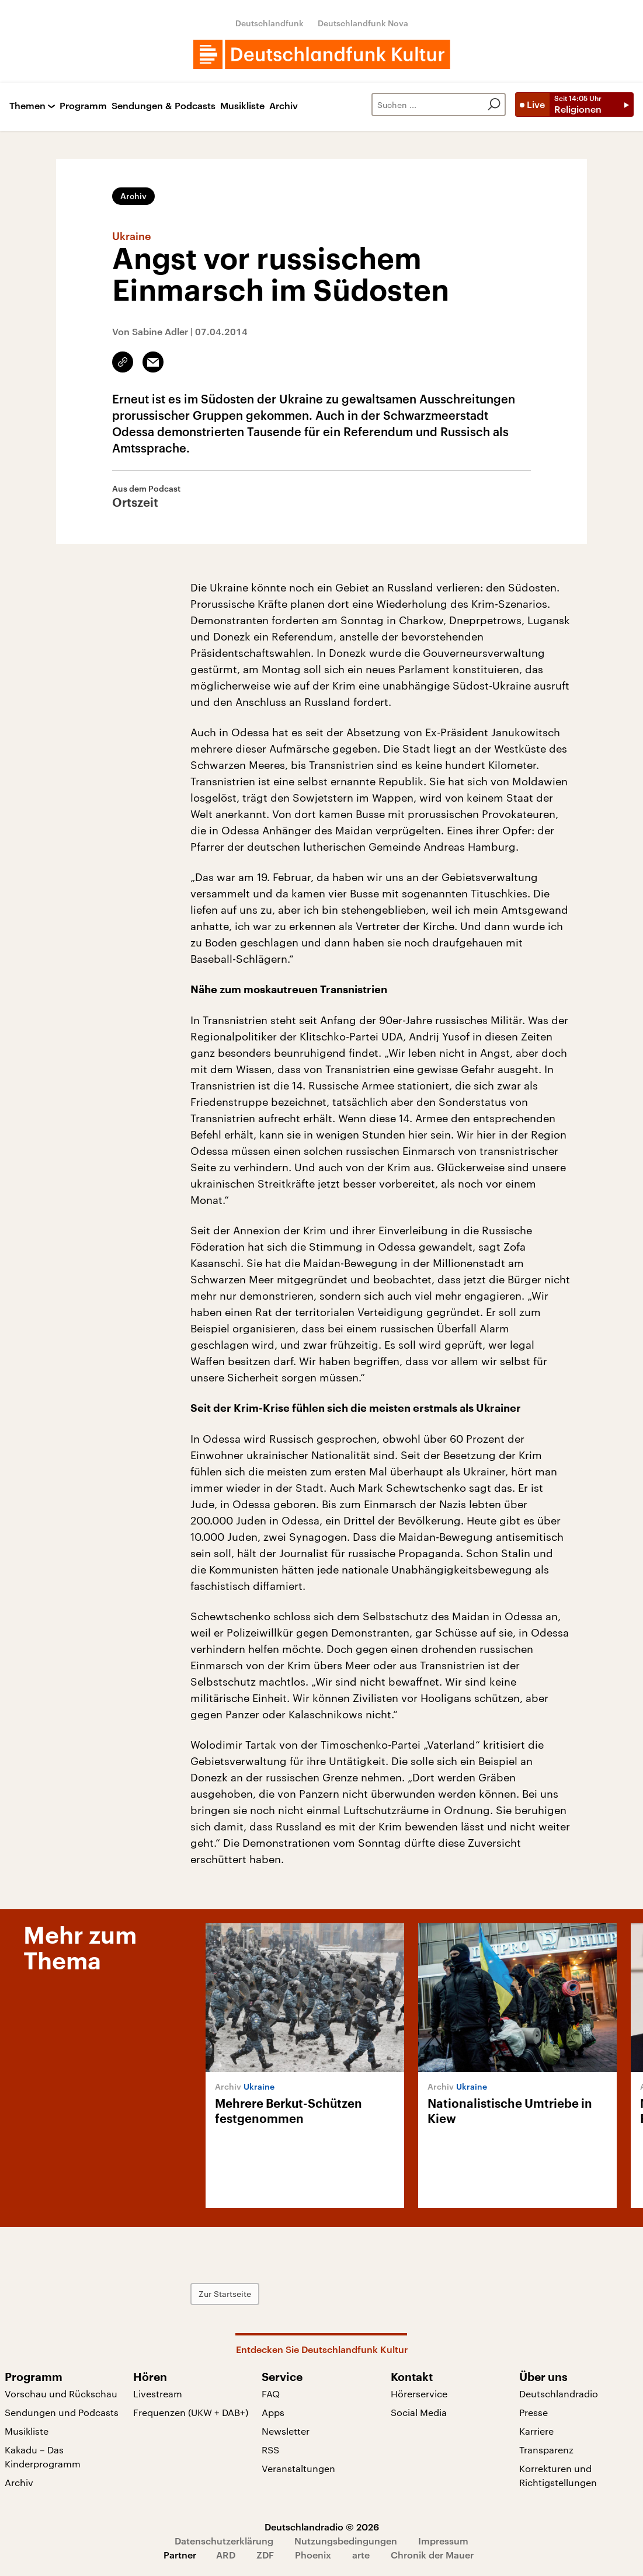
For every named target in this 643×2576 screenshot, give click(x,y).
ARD (225, 2554)
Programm (83, 106)
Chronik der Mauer (432, 2554)
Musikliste (242, 106)
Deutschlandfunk (269, 23)
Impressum (443, 2540)
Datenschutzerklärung (224, 2540)
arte (361, 2554)
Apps (273, 2412)
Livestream (157, 2393)
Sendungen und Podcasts (62, 2412)
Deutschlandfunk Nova (363, 23)
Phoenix (313, 2554)
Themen (27, 106)
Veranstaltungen (298, 2468)
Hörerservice (419, 2393)
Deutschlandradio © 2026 (322, 2526)
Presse (533, 2412)
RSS (270, 2449)
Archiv (283, 106)
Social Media (419, 2412)
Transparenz (546, 2449)
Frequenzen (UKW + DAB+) (190, 2412)
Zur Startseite (225, 2294)
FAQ (271, 2393)
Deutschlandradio (558, 2393)
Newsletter (286, 2430)
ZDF (265, 2554)
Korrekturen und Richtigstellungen (558, 2475)
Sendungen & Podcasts (164, 106)
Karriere (536, 2430)
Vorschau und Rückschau (61, 2393)
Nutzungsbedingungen (345, 2540)
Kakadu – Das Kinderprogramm (43, 2456)
